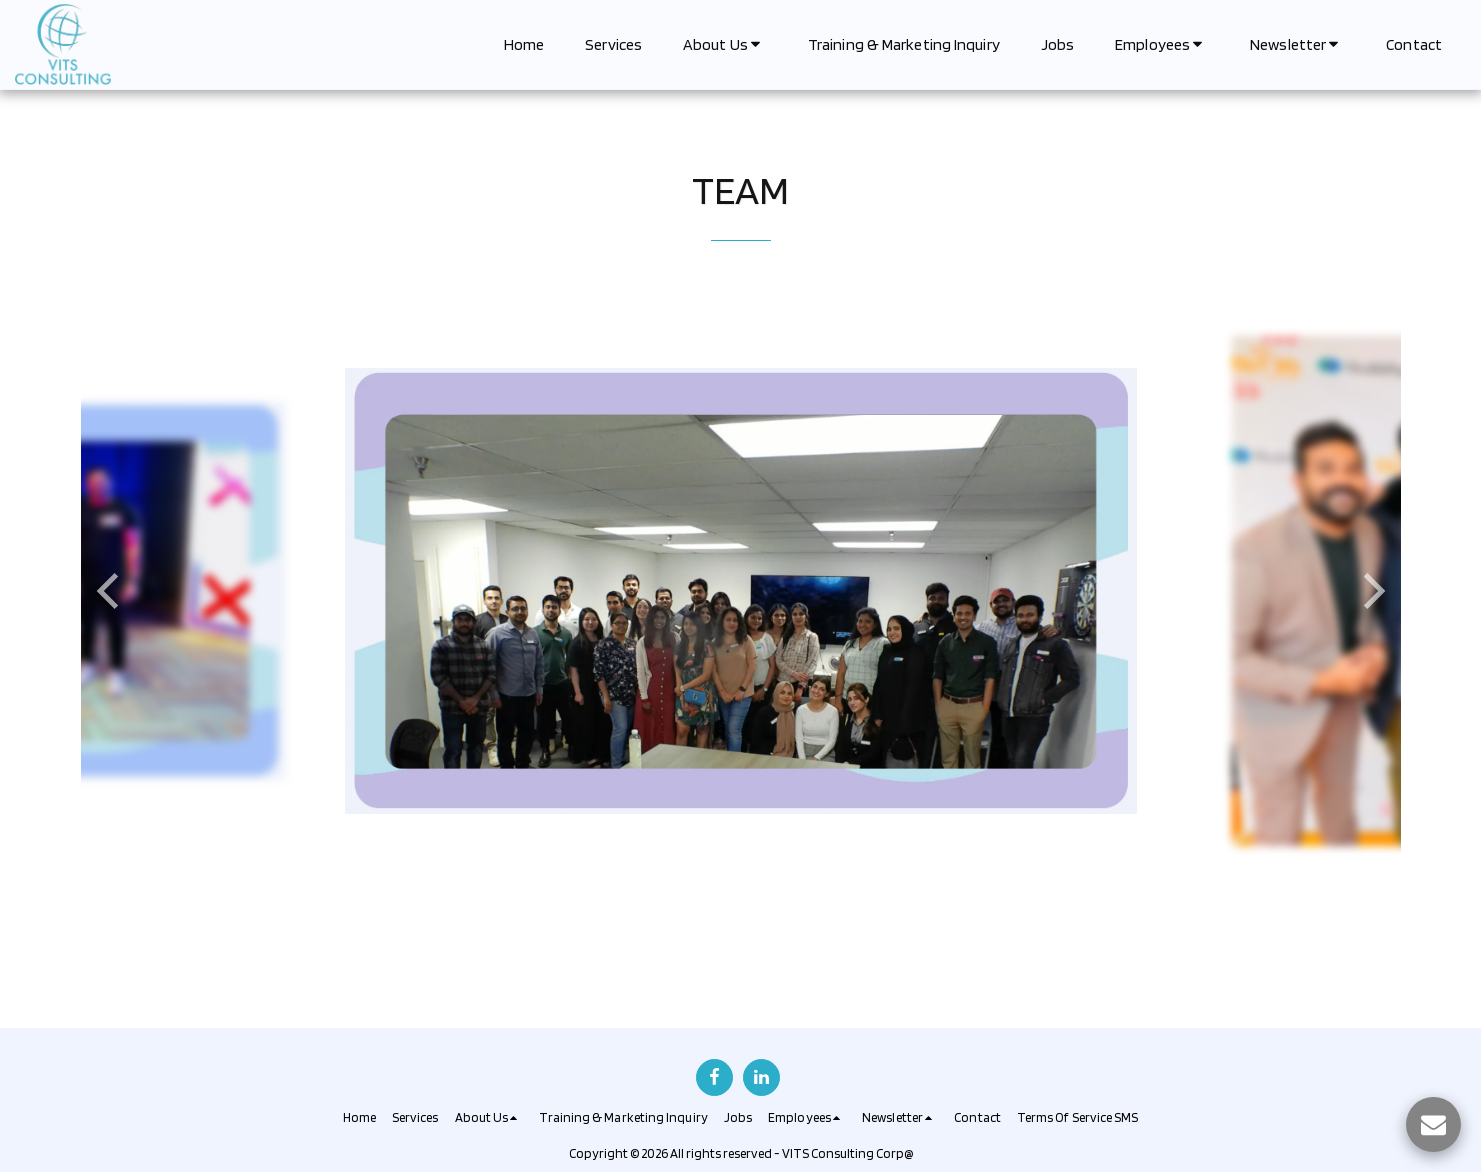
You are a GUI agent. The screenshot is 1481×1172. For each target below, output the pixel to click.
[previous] (111, 591)
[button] (725, 44)
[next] (1371, 591)
